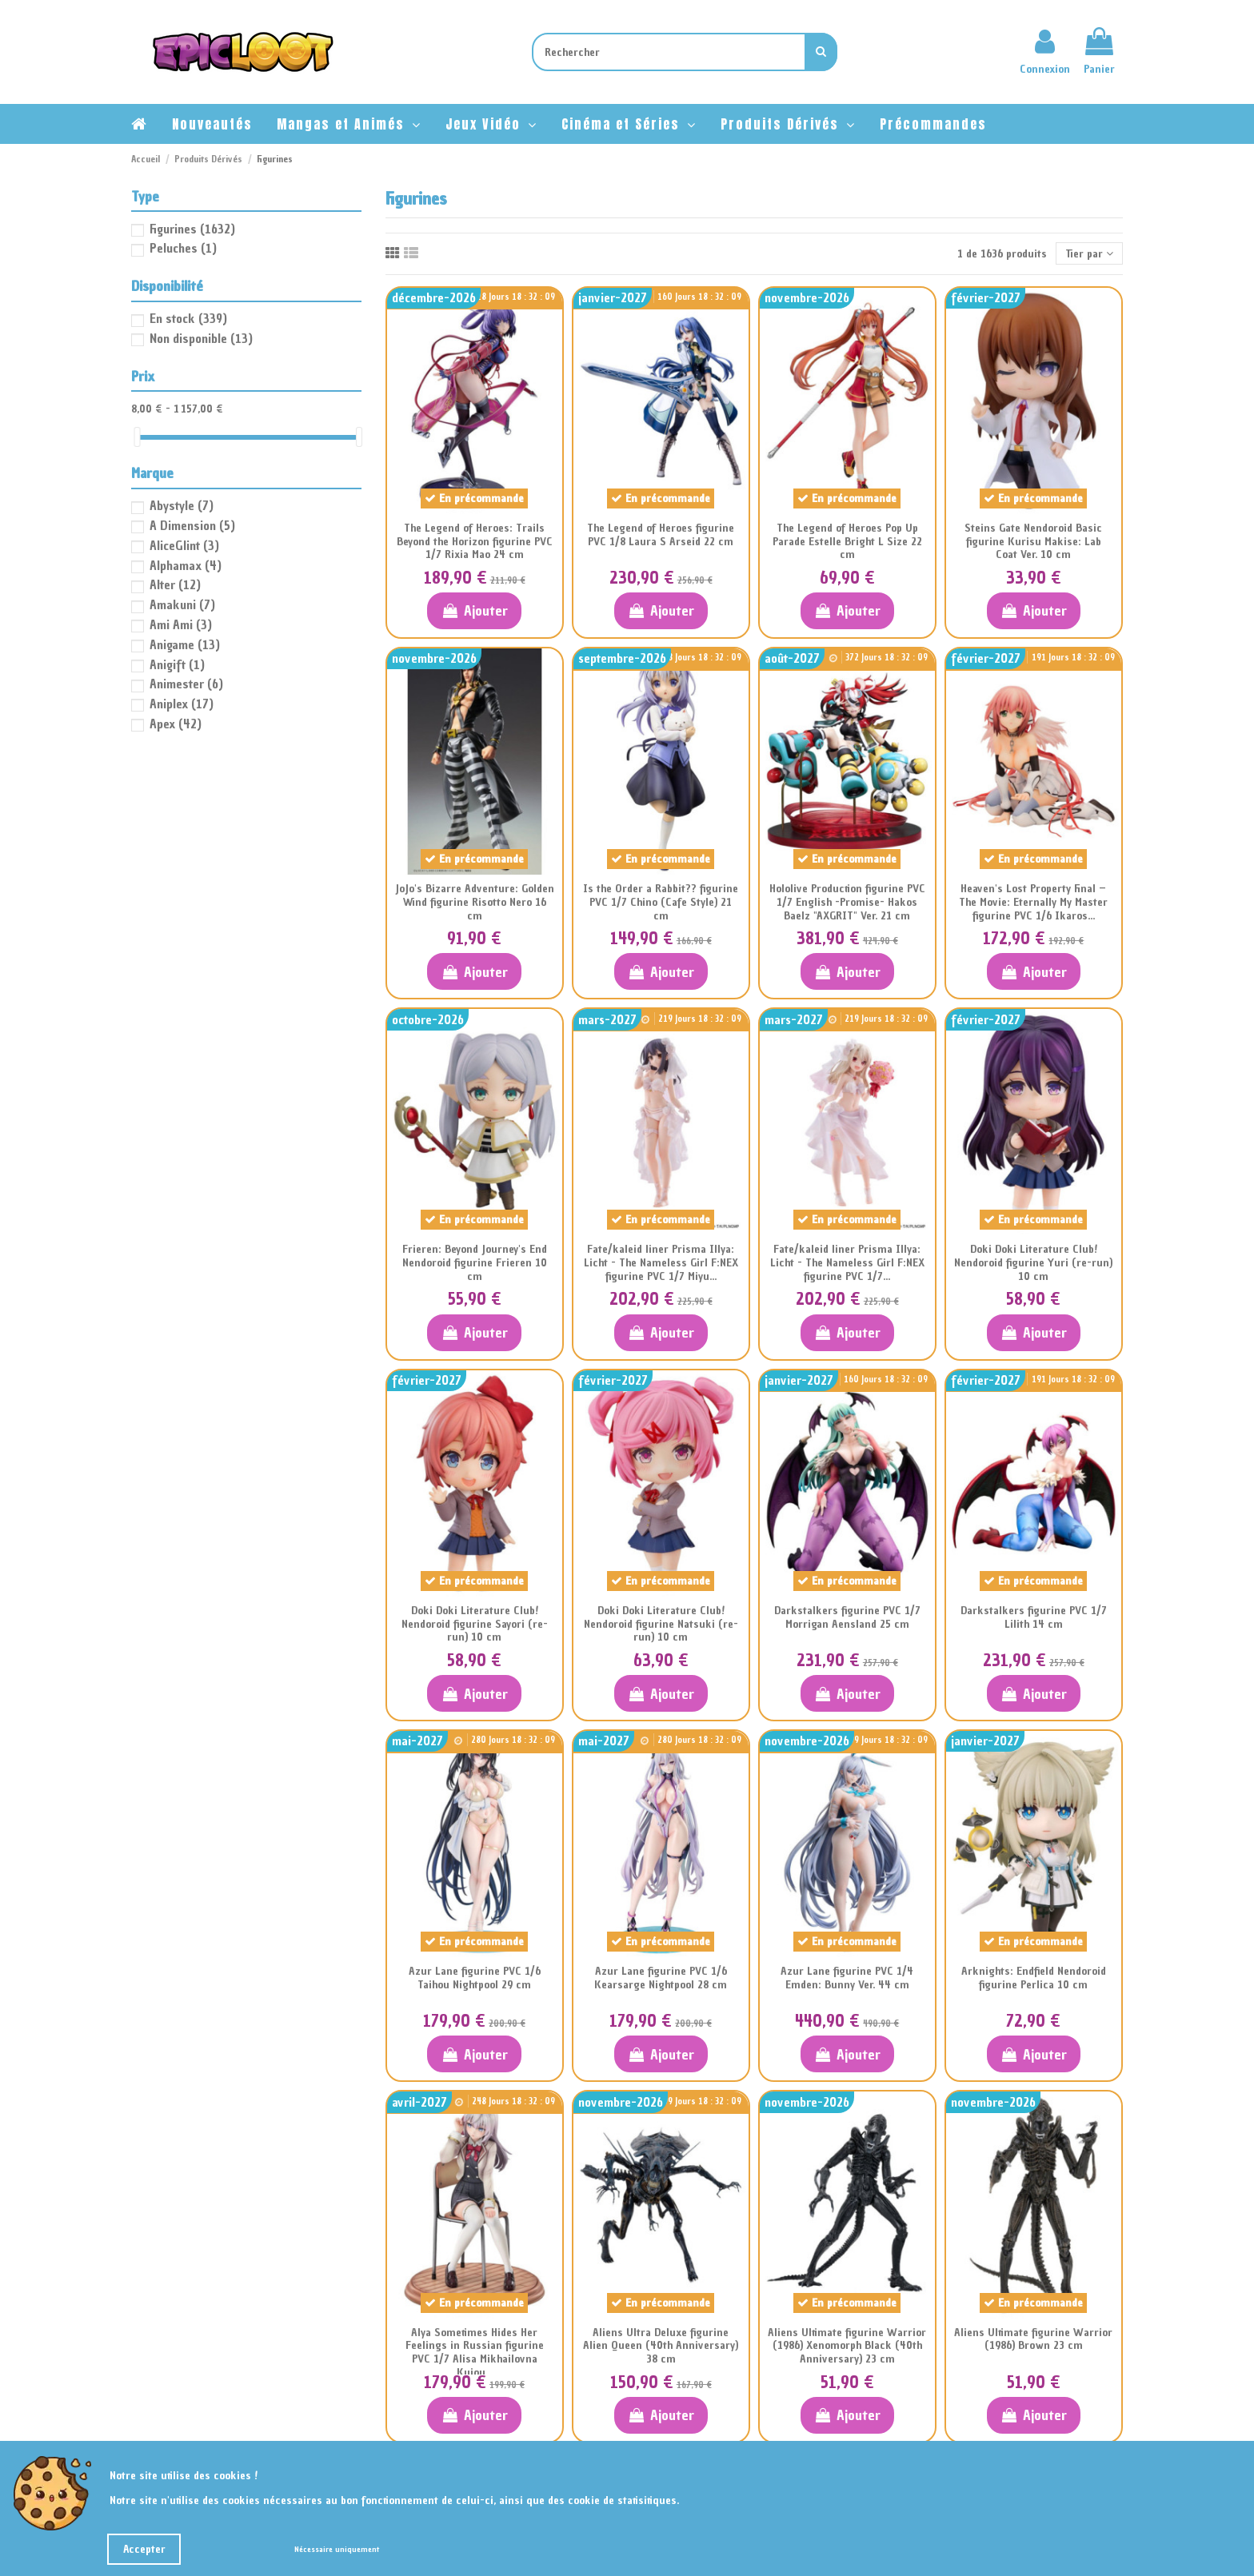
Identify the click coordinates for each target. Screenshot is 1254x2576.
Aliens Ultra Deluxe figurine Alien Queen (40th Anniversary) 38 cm (660, 2346)
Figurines (192, 228)
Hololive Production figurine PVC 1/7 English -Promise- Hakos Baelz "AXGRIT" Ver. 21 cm (847, 902)
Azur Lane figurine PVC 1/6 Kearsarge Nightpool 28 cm (660, 1978)
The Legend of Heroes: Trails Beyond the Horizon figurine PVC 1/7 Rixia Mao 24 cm (475, 541)
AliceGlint (184, 545)
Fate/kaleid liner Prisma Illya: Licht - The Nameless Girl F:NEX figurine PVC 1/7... (847, 1263)
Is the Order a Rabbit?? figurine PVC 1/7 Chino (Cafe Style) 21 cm (660, 902)
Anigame (185, 644)
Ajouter (474, 610)
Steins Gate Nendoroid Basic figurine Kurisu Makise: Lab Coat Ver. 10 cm (1033, 541)
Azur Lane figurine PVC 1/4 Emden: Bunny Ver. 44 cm (847, 1978)
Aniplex (182, 703)
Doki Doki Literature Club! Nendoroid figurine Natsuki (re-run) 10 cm (661, 1624)
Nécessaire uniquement (336, 2549)
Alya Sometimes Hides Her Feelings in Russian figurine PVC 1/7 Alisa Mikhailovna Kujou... (474, 2352)
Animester (186, 683)
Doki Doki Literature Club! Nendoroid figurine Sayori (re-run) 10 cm (474, 1624)
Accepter (144, 2549)
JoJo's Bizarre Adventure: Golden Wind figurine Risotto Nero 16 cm (474, 902)
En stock (188, 318)
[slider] (137, 437)
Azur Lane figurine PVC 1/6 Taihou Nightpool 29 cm (475, 1978)
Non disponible (201, 338)
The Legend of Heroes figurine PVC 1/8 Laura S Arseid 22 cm (660, 534)
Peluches (183, 248)
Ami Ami (181, 624)
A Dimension (192, 525)
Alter (175, 584)
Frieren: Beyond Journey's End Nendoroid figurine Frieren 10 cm (474, 1263)
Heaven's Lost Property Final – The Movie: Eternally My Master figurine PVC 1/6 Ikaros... (1033, 902)
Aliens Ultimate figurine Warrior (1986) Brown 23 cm (1033, 2339)
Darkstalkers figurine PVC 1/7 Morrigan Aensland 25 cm (847, 1617)
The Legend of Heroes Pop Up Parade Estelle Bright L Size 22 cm (847, 541)
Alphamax (186, 565)
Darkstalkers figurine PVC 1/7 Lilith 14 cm (1033, 1617)
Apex (176, 723)
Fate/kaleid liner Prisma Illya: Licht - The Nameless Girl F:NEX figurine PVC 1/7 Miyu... (661, 1263)
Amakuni (182, 604)
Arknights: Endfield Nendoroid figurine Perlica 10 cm (1033, 1978)
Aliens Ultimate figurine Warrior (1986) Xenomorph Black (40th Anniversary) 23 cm (847, 2346)
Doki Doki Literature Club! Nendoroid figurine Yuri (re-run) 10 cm (1033, 1263)
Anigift (177, 664)
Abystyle (182, 505)
